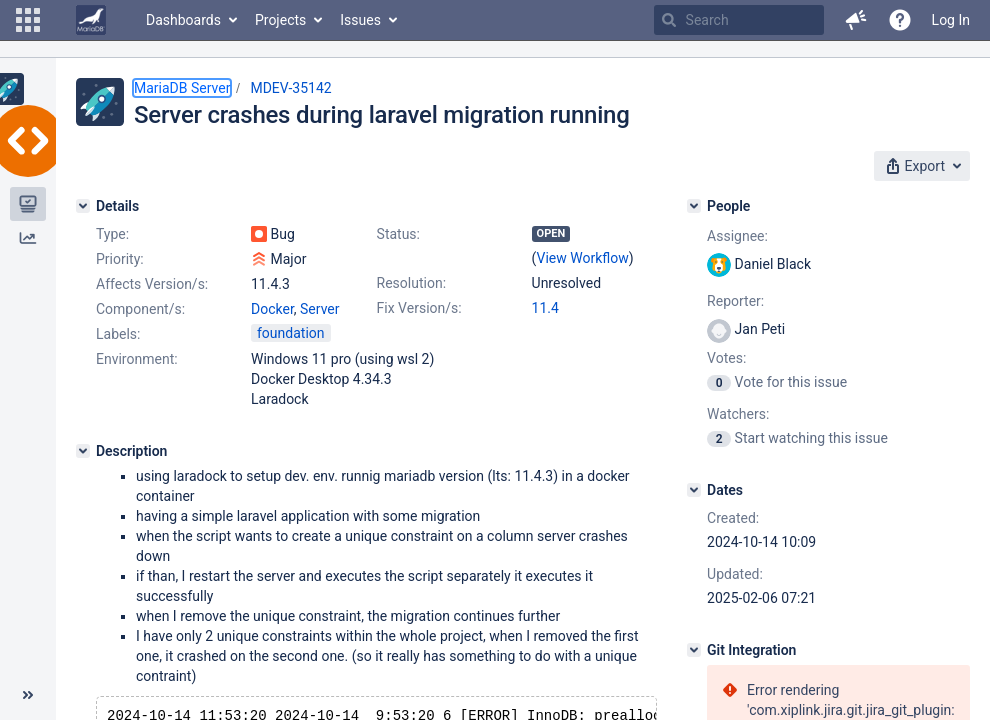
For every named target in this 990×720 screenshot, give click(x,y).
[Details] (83, 206)
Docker (272, 309)
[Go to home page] (91, 20)
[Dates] (694, 490)
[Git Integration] (694, 650)
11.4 (545, 308)
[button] (28, 20)
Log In (951, 20)
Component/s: (140, 309)
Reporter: (735, 301)
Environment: (137, 359)
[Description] (83, 451)
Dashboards (183, 20)
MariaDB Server (182, 88)
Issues (360, 20)
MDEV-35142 (290, 88)
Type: (112, 234)
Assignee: (737, 236)
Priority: (120, 259)
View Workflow (583, 258)
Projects (280, 20)
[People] (694, 206)
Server (319, 309)
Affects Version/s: (152, 284)
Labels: (118, 334)
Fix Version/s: (419, 308)
